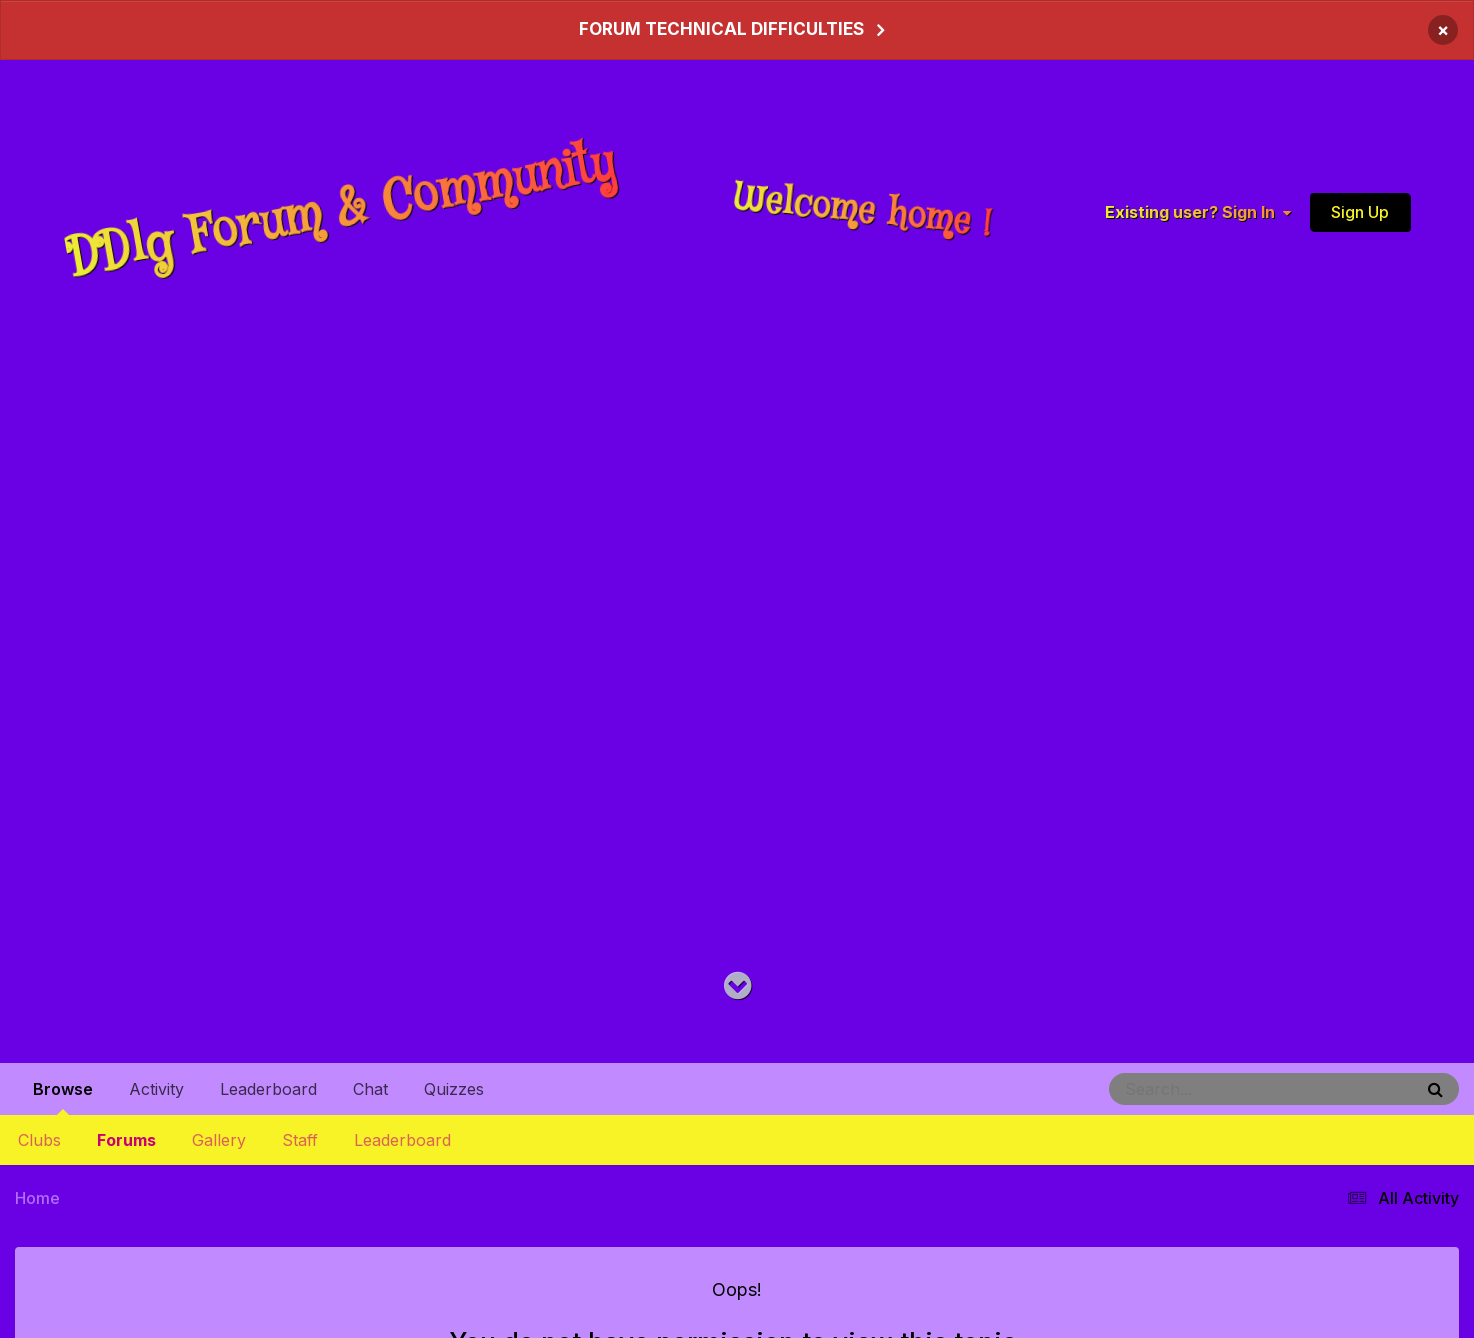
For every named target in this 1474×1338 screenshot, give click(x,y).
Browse (63, 1097)
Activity (156, 1089)
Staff (300, 1140)
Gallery (219, 1140)
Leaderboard (402, 1140)
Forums (126, 1140)
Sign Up (1360, 211)
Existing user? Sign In (1198, 212)
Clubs (39, 1140)
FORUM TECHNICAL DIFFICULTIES (721, 29)
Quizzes (454, 1089)
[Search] (1206, 1089)
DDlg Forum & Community (341, 211)
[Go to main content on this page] (737, 986)
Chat (370, 1089)
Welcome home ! (862, 211)
